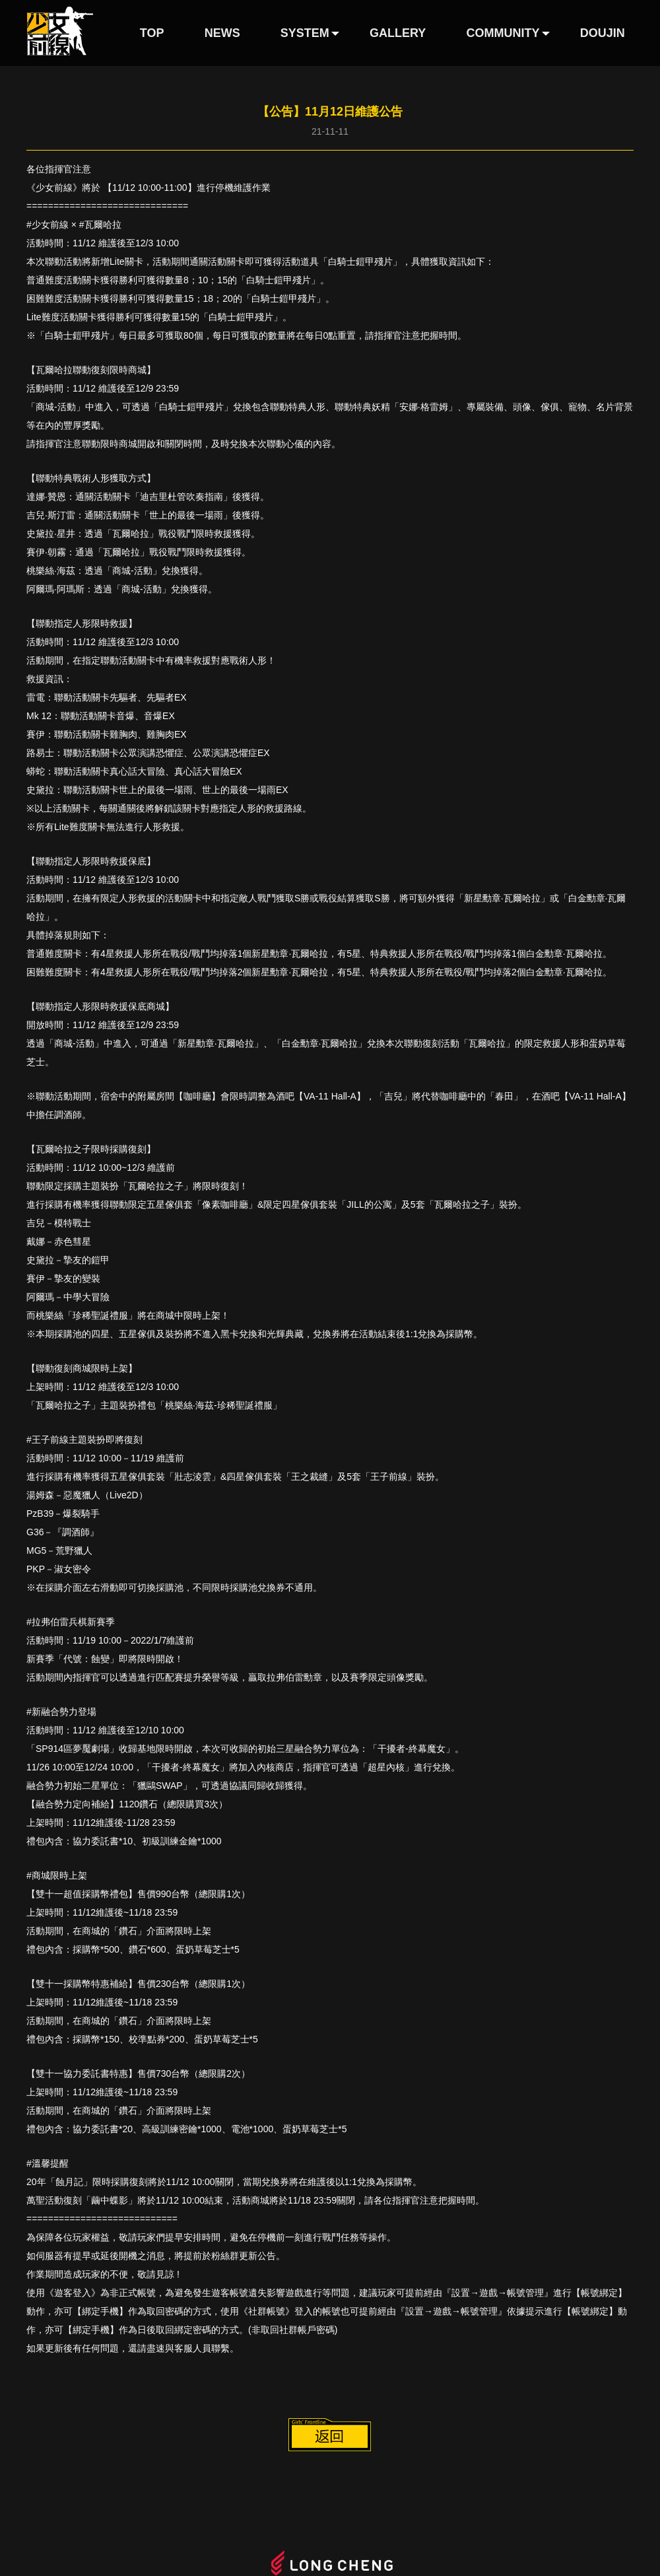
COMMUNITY (503, 33)
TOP (152, 33)
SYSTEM (304, 33)
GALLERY (398, 33)
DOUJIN (602, 33)
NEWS (222, 33)
